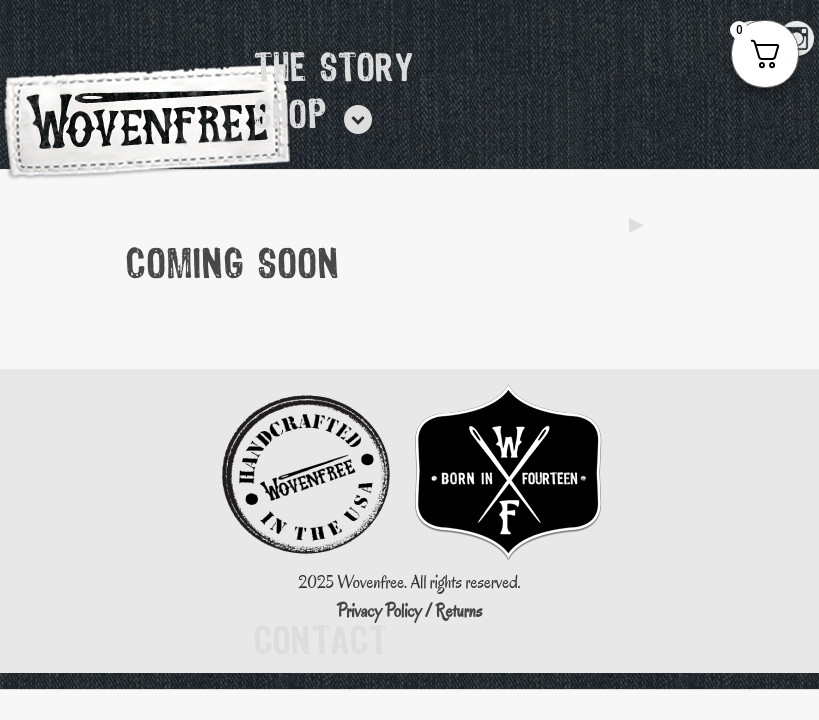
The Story (334, 70)
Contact (321, 643)
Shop (290, 117)
